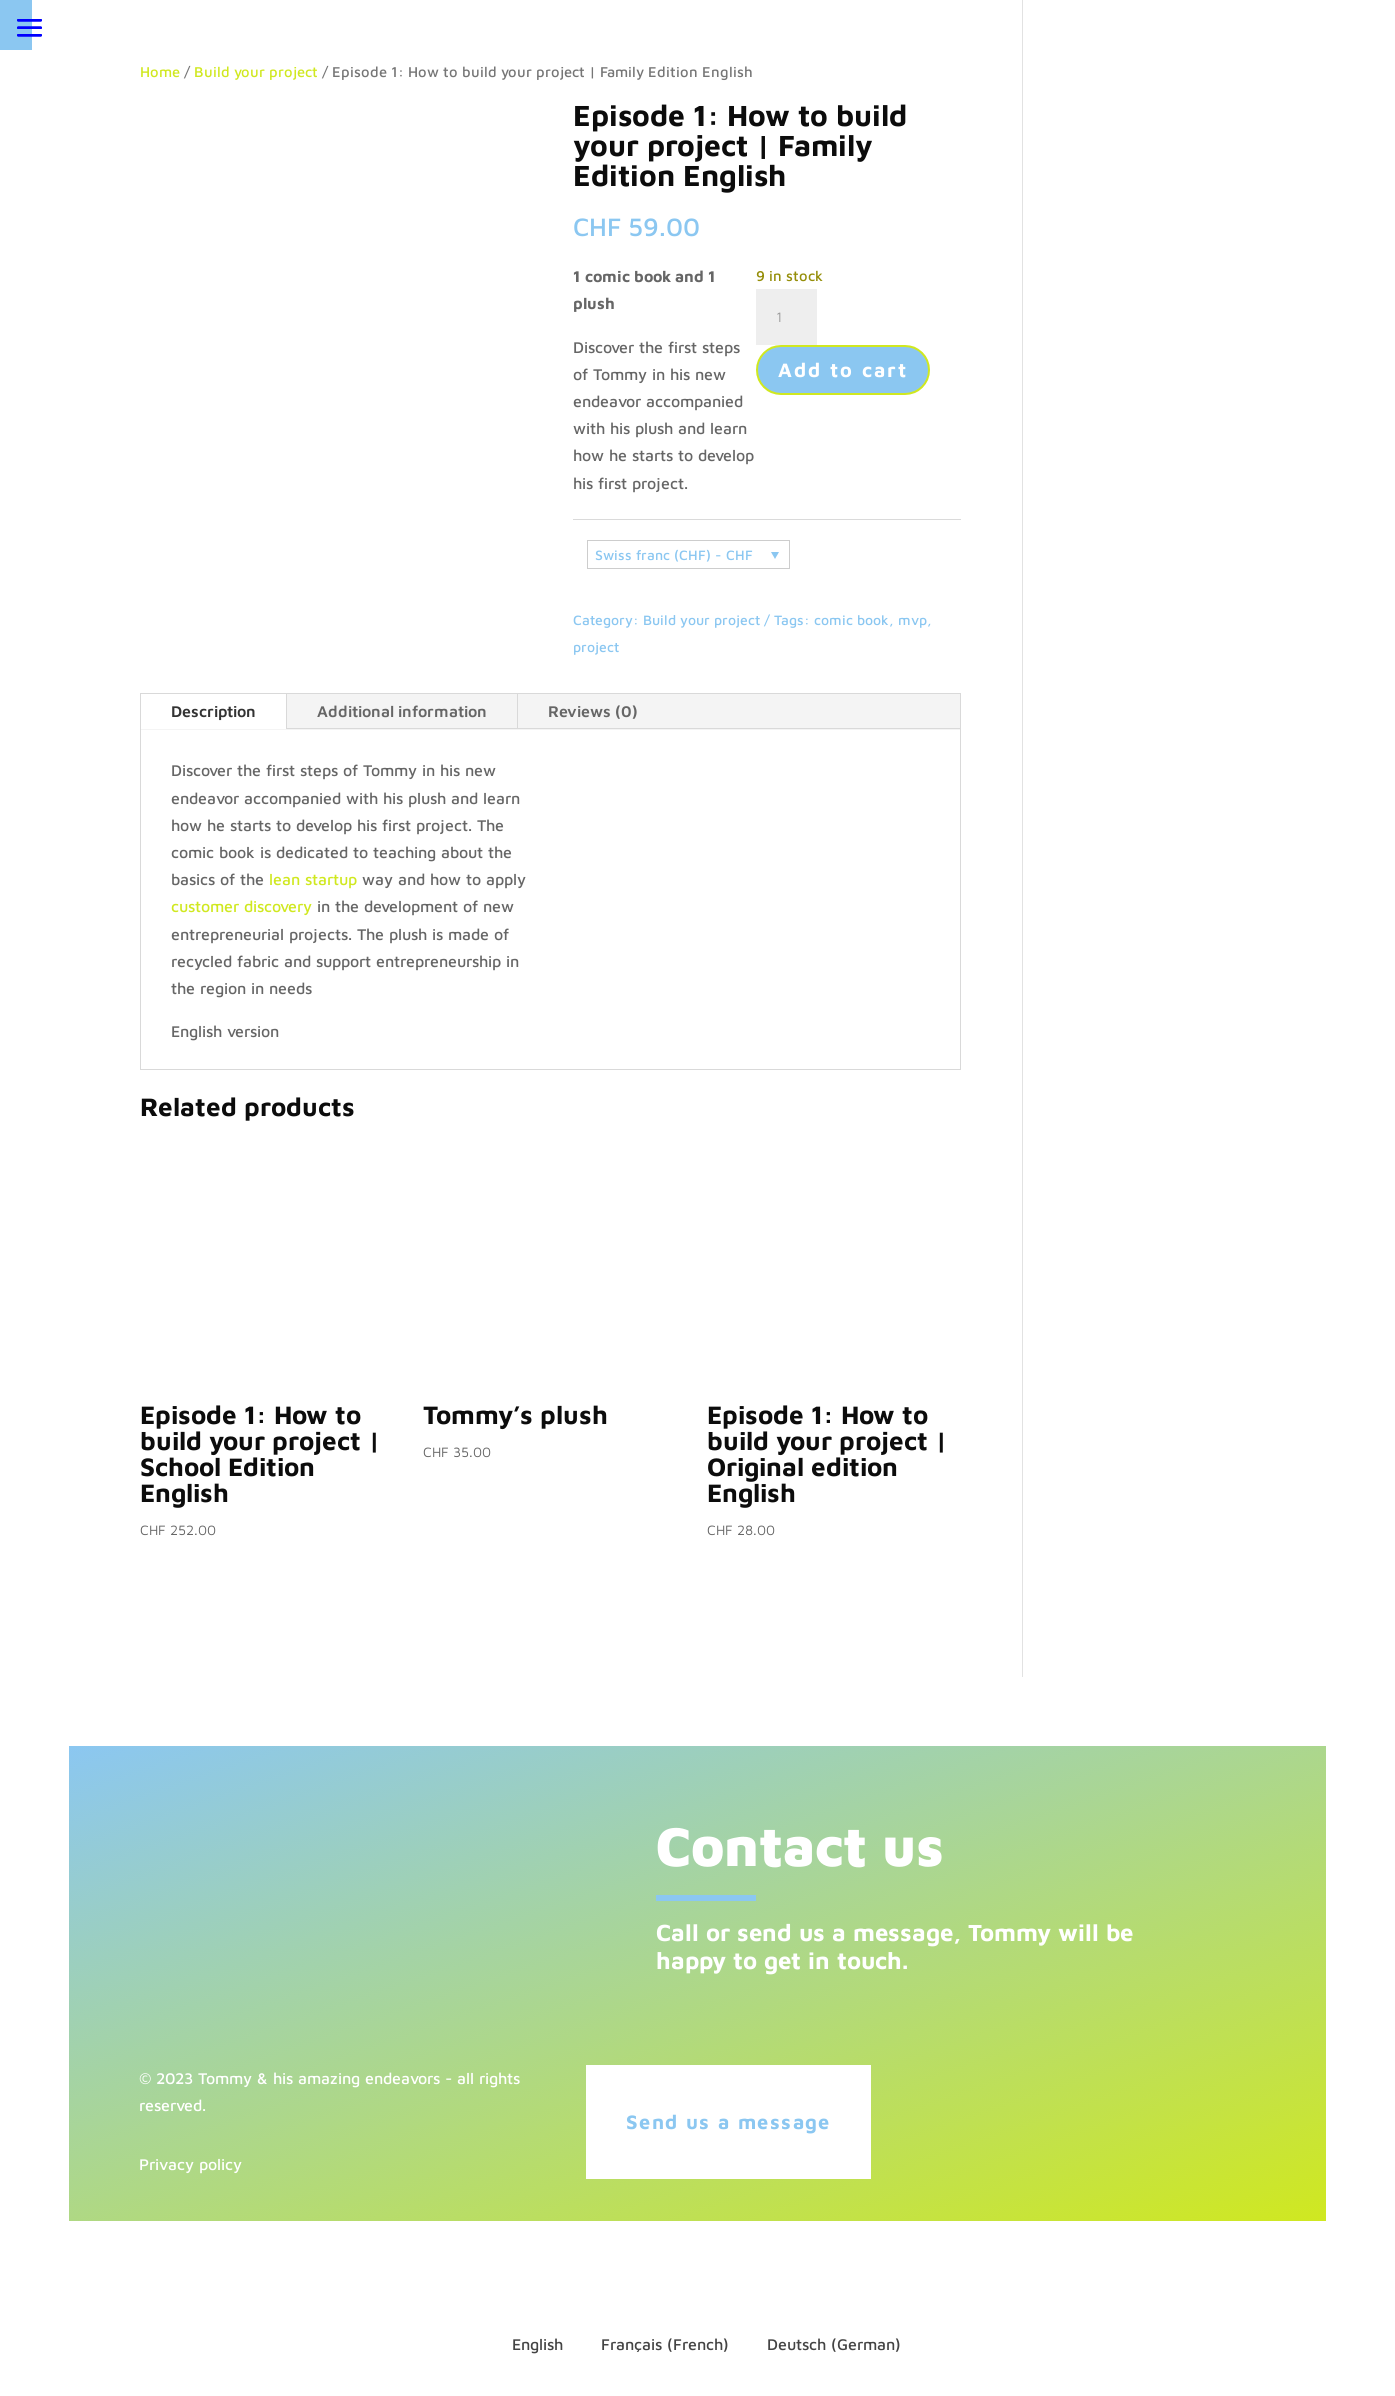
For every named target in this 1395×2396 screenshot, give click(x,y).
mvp (912, 619)
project (596, 646)
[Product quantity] (786, 317)
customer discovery (241, 906)
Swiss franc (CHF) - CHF (674, 554)
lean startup (313, 879)
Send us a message (733, 2121)
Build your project (256, 71)
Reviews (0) (593, 711)
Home (160, 71)
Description (213, 711)
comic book (851, 619)
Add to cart (843, 369)
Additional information (402, 711)
